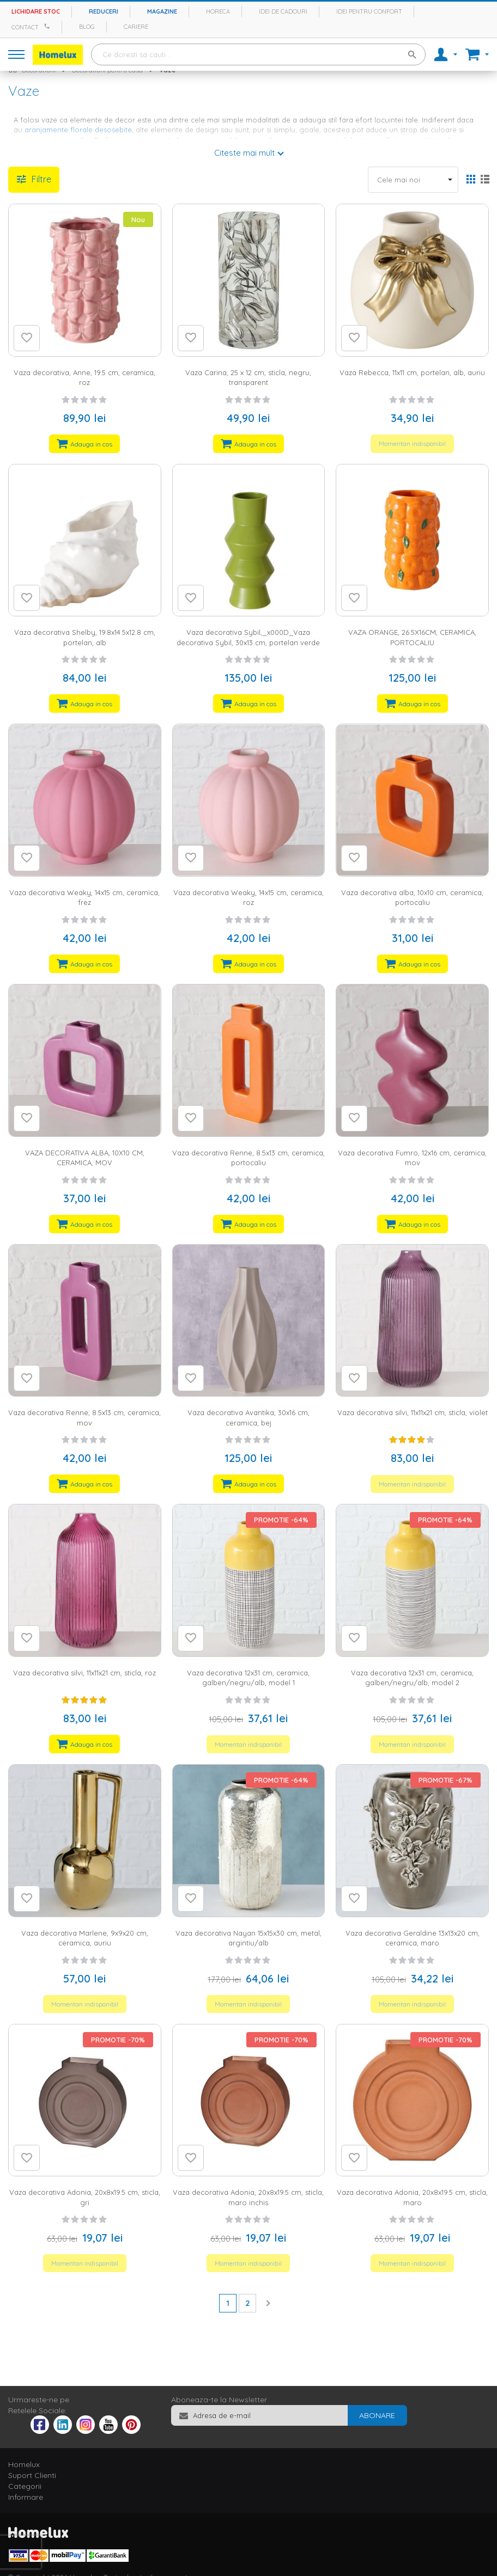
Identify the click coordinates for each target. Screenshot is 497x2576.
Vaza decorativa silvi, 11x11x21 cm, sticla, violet (412, 1412)
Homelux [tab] (24, 2464)
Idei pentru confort (369, 11)
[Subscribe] (377, 2415)
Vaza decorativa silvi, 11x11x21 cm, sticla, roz (84, 1672)
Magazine (162, 11)
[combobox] (258, 54)
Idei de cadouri (283, 11)
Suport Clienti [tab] (32, 2475)
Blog (87, 26)
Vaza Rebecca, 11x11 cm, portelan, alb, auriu (412, 372)
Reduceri (103, 11)
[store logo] (58, 55)
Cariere (136, 26)
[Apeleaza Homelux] (48, 26)
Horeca (218, 11)
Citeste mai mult (244, 153)
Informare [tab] (25, 2497)
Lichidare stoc (35, 11)
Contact (25, 27)
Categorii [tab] (24, 2486)
